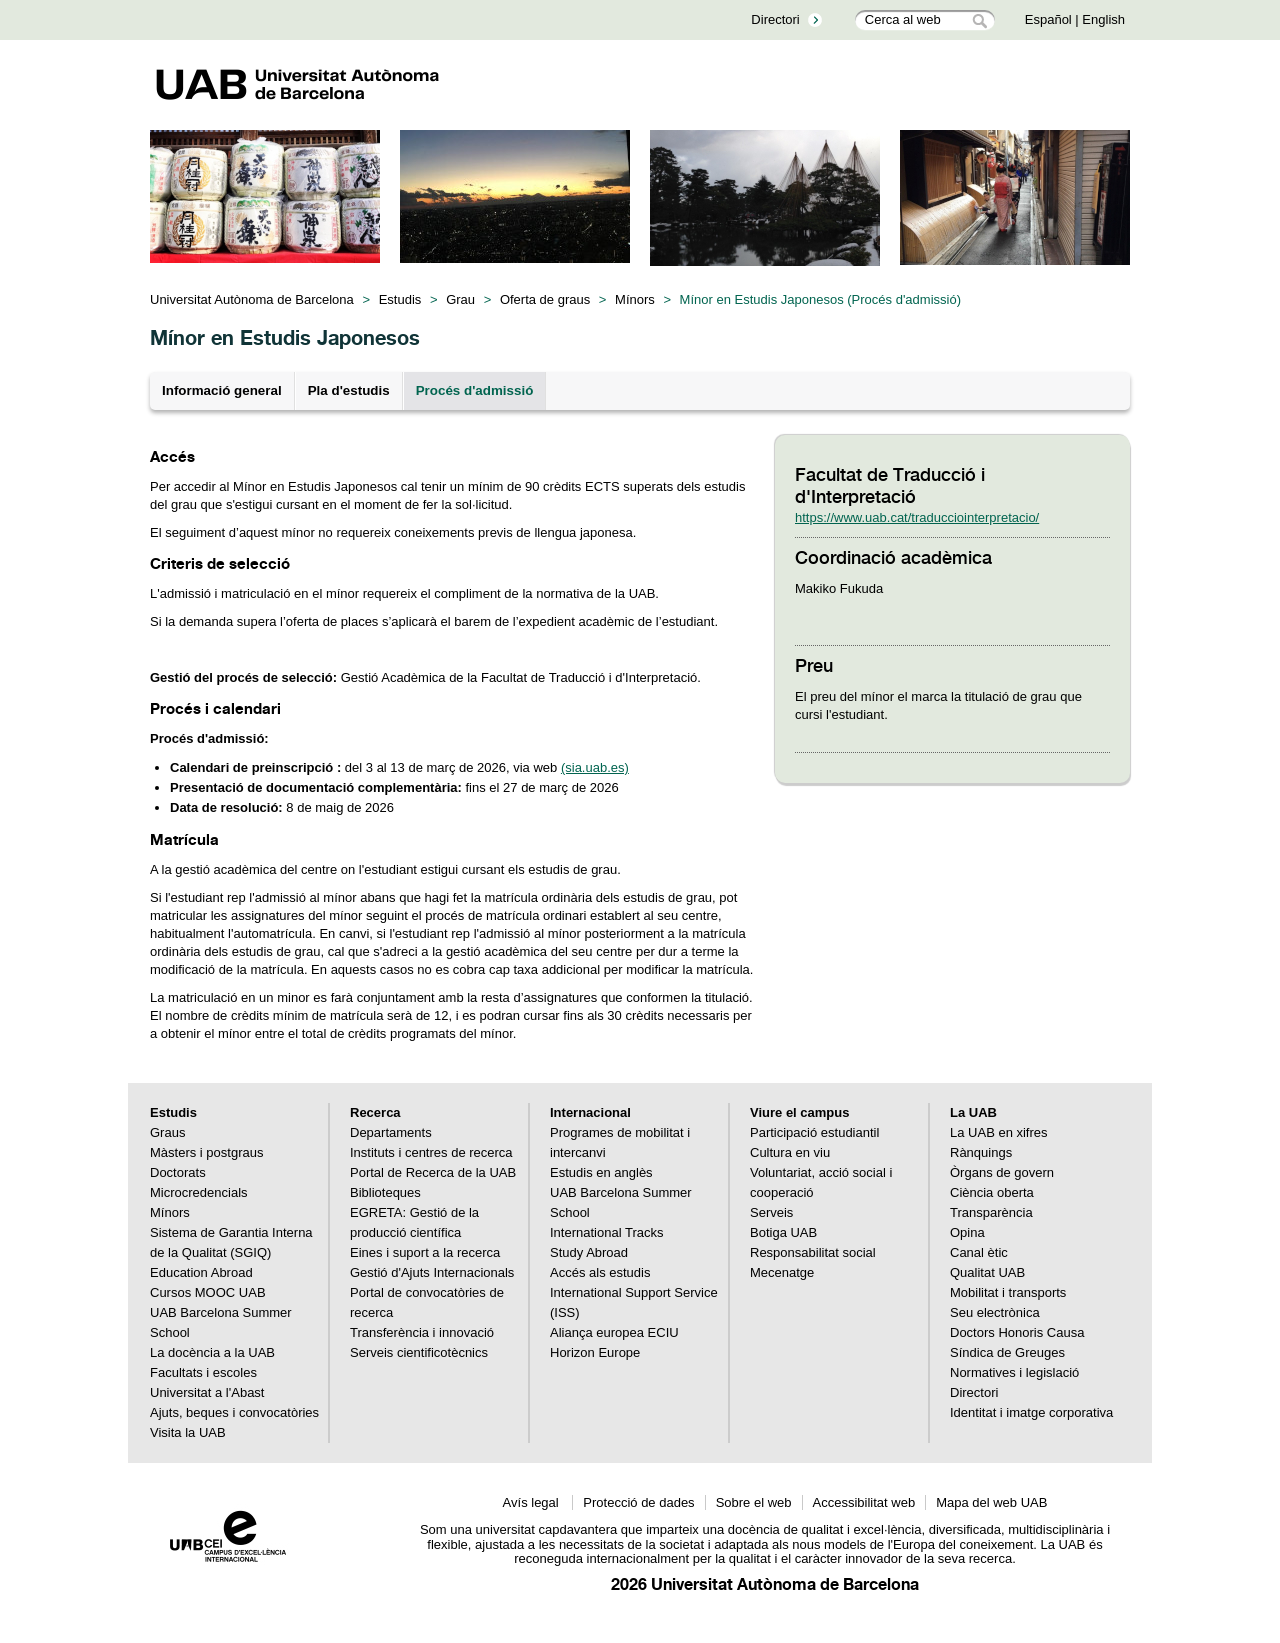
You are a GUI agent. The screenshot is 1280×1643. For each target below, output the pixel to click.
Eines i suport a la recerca (425, 1252)
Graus (167, 1132)
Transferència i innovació (422, 1332)
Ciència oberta (992, 1192)
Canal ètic (979, 1252)
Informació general (222, 390)
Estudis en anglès (601, 1172)
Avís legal (533, 1502)
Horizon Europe (595, 1352)
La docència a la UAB (212, 1352)
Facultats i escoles (203, 1372)
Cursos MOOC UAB (208, 1292)
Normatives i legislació (1014, 1372)
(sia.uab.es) (595, 767)
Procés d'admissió (475, 390)
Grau (460, 299)
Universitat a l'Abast (207, 1392)
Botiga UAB (783, 1232)
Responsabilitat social (813, 1252)
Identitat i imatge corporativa (1031, 1412)
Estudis (400, 299)
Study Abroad (589, 1252)
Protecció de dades (638, 1502)
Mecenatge (782, 1272)
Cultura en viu (790, 1152)
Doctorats (178, 1172)
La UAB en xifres (999, 1132)
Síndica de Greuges (1007, 1352)
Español (1048, 19)
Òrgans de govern (1002, 1172)
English (1103, 19)
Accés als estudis (600, 1272)
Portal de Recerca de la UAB (433, 1172)
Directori (775, 19)
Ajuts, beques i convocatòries (234, 1412)
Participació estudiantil (814, 1132)
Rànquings (981, 1152)
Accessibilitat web (864, 1502)
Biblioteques (385, 1192)
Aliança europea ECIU (614, 1332)
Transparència (991, 1212)
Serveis (771, 1212)
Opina (967, 1232)
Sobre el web (754, 1502)
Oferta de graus (545, 299)
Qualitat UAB (987, 1272)
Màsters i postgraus (206, 1152)
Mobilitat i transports (1008, 1292)
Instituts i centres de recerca (431, 1152)
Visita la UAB (188, 1432)
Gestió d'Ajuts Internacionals (432, 1272)
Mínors (635, 299)
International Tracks (606, 1232)
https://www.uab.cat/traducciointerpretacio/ (917, 517)
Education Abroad (201, 1272)
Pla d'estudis (349, 390)
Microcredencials (199, 1192)
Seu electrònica (995, 1312)
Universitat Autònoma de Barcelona (252, 299)
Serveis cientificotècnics (419, 1352)
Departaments (391, 1132)
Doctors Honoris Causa (1017, 1332)
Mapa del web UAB (991, 1502)
